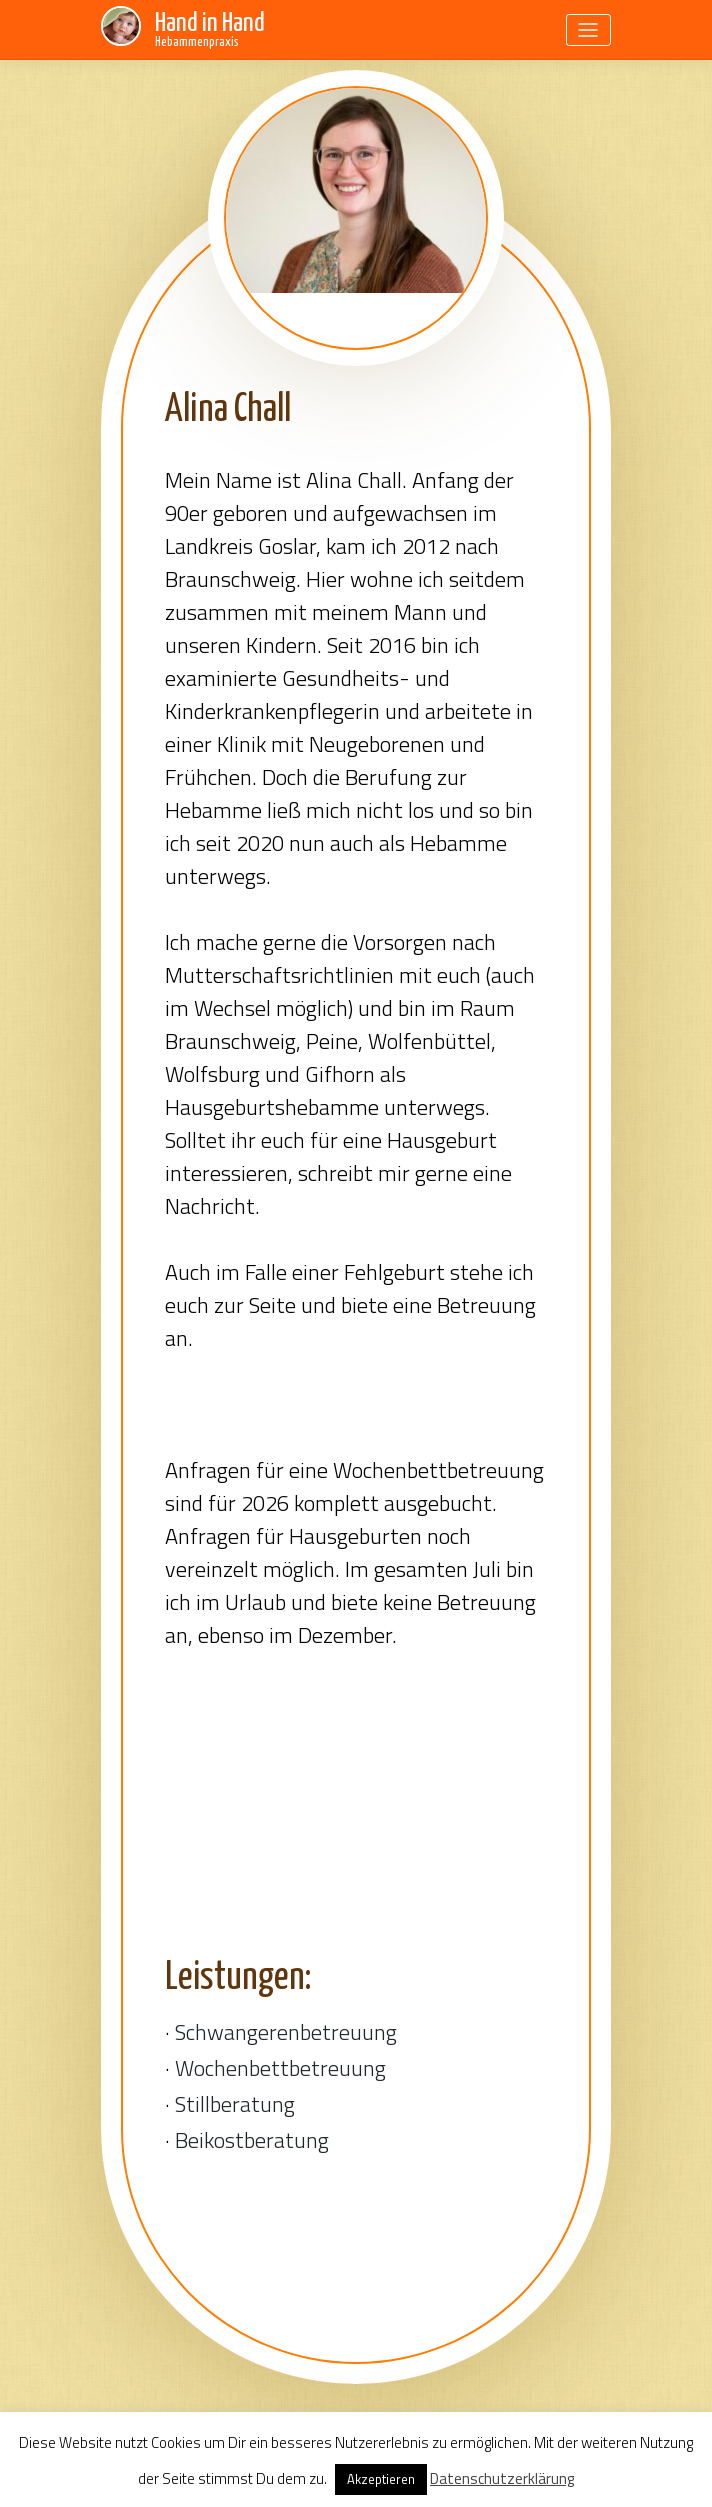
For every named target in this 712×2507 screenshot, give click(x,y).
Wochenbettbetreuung (280, 2068)
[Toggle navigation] (588, 30)
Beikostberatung (252, 2140)
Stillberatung (235, 2104)
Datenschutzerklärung (502, 2478)
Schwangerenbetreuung (286, 2032)
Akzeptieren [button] (381, 2479)
